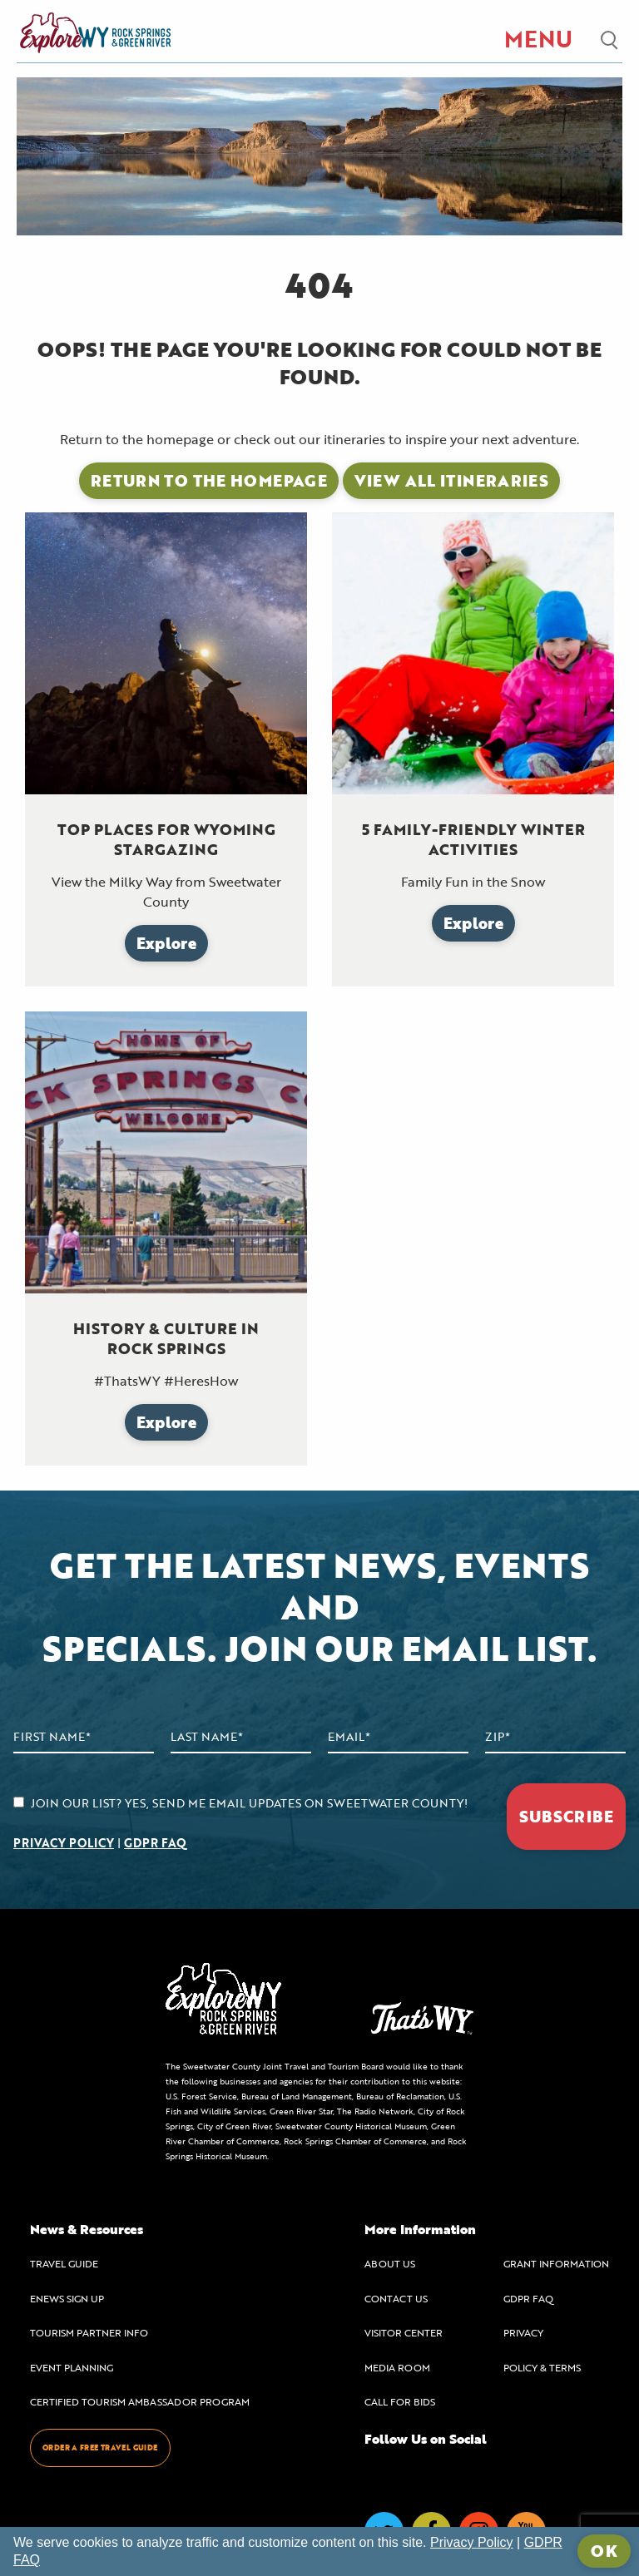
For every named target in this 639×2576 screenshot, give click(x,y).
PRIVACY (523, 2332)
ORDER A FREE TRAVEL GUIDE (100, 2447)
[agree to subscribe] (18, 1802)
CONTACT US (396, 2298)
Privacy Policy (471, 2542)
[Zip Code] (555, 1737)
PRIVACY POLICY (63, 1843)
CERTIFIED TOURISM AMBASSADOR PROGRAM (140, 2401)
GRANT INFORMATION (556, 2263)
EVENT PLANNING (71, 2367)
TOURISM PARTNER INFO (89, 2332)
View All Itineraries (451, 480)
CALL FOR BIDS (399, 2401)
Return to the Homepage (209, 480)
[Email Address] (398, 1737)
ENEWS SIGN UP (67, 2298)
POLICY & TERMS (542, 2367)
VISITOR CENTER (403, 2332)
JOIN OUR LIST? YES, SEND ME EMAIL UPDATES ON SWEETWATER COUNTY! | (240, 1823)
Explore (166, 943)
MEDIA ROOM (397, 2367)
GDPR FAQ (155, 1843)
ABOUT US (389, 2263)
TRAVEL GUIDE (64, 2263)
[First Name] (83, 1737)
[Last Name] (241, 1737)
